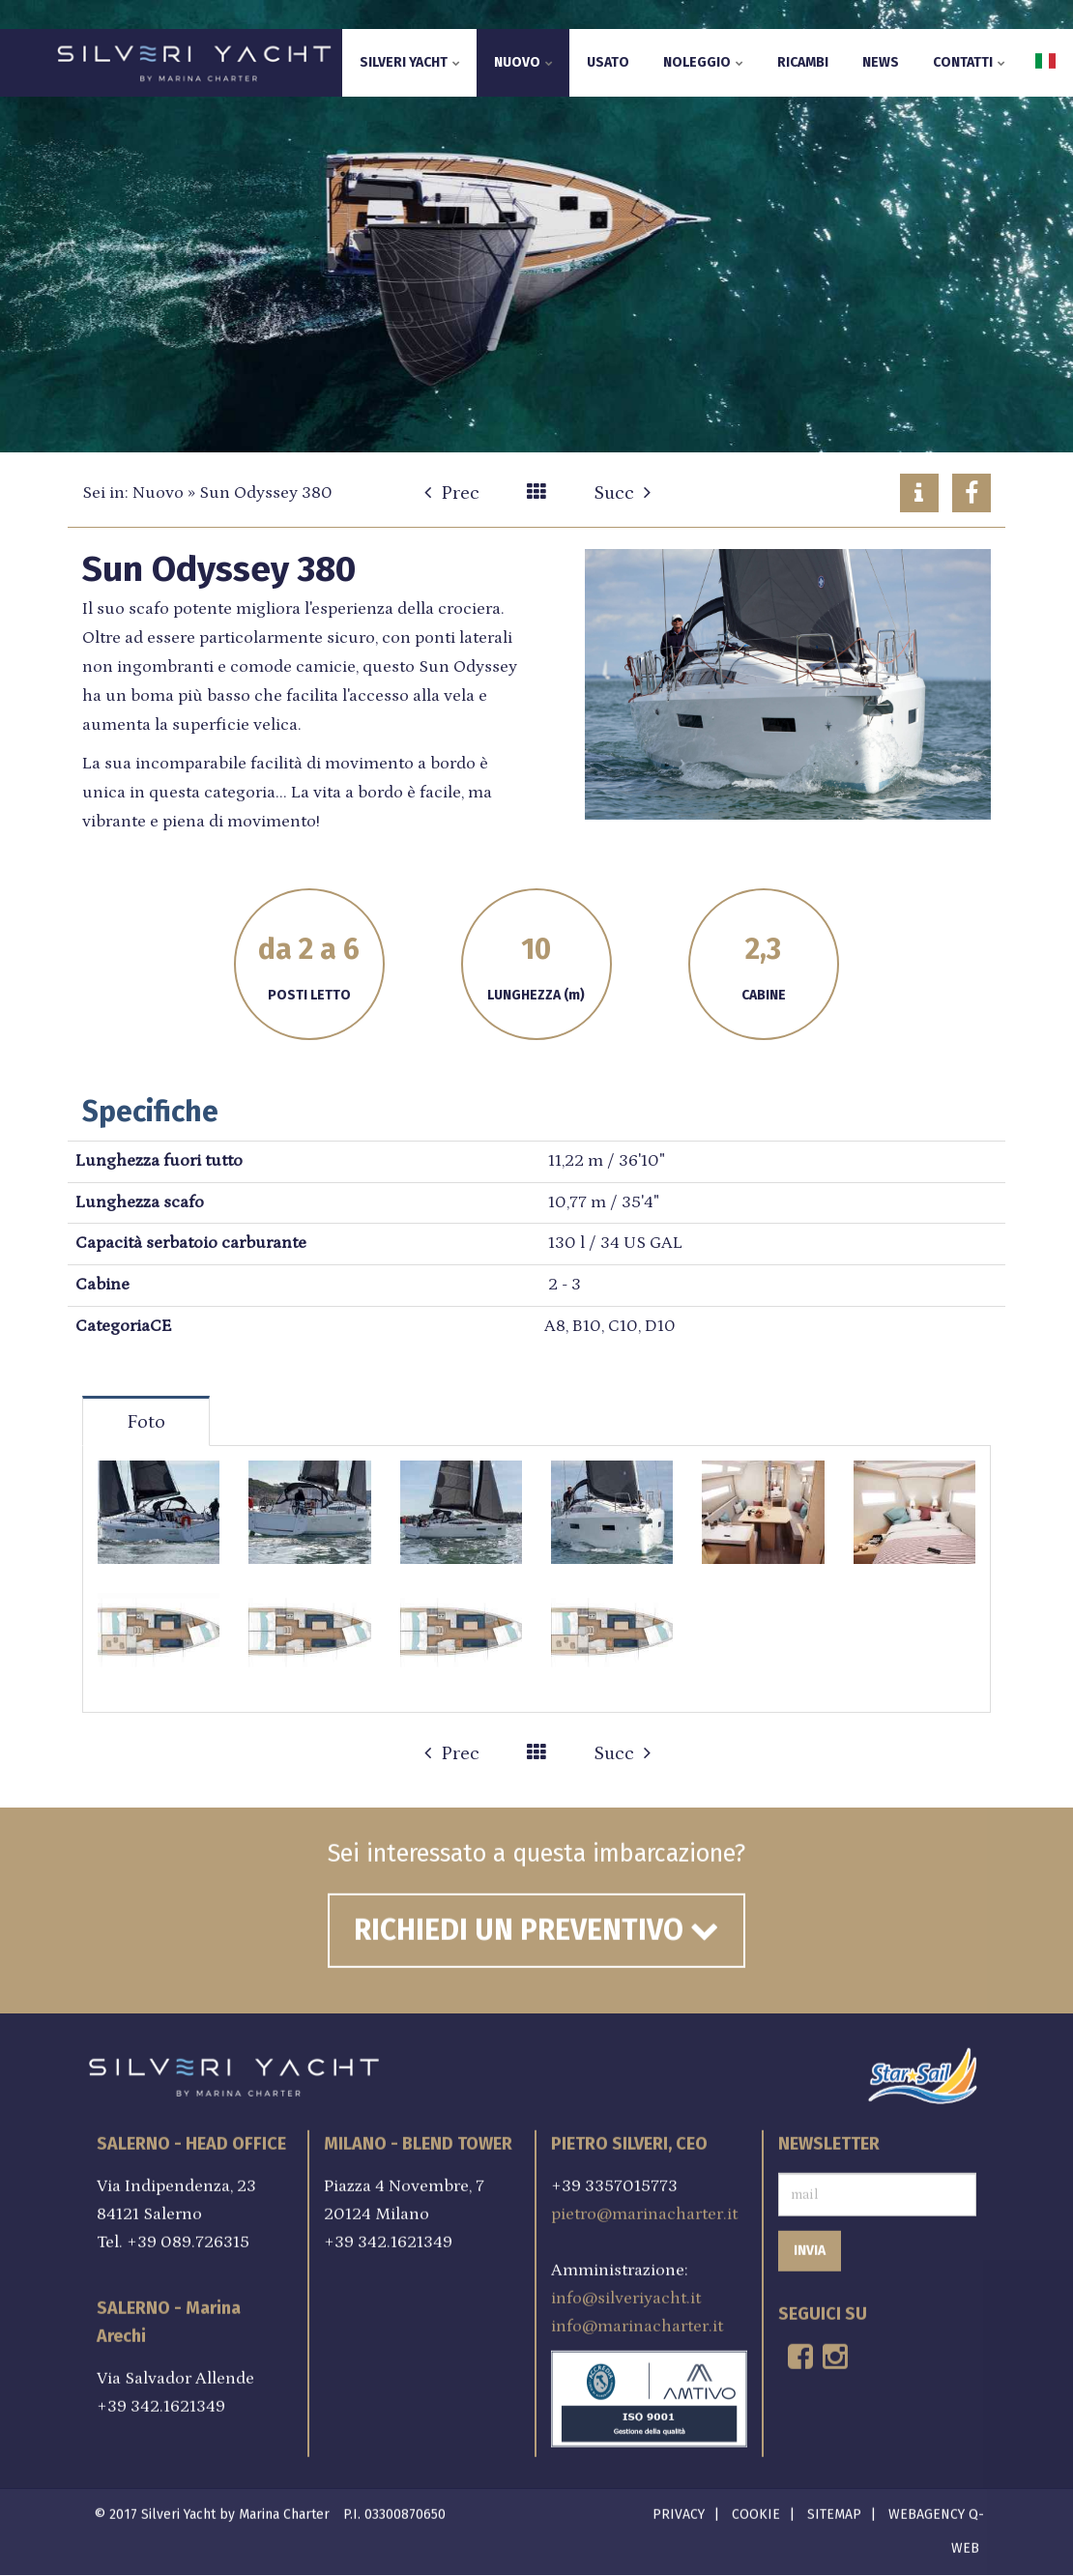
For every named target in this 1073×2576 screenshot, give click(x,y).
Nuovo (523, 62)
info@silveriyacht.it (626, 2291)
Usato (608, 62)
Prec (451, 493)
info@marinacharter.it (637, 2319)
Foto (146, 1422)
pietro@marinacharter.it (644, 2206)
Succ (622, 493)
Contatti (969, 62)
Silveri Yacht (410, 62)
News (880, 62)
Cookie (756, 2509)
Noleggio (703, 62)
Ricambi (802, 62)
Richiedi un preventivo (536, 1923)
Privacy (678, 2509)
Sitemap (834, 2509)
